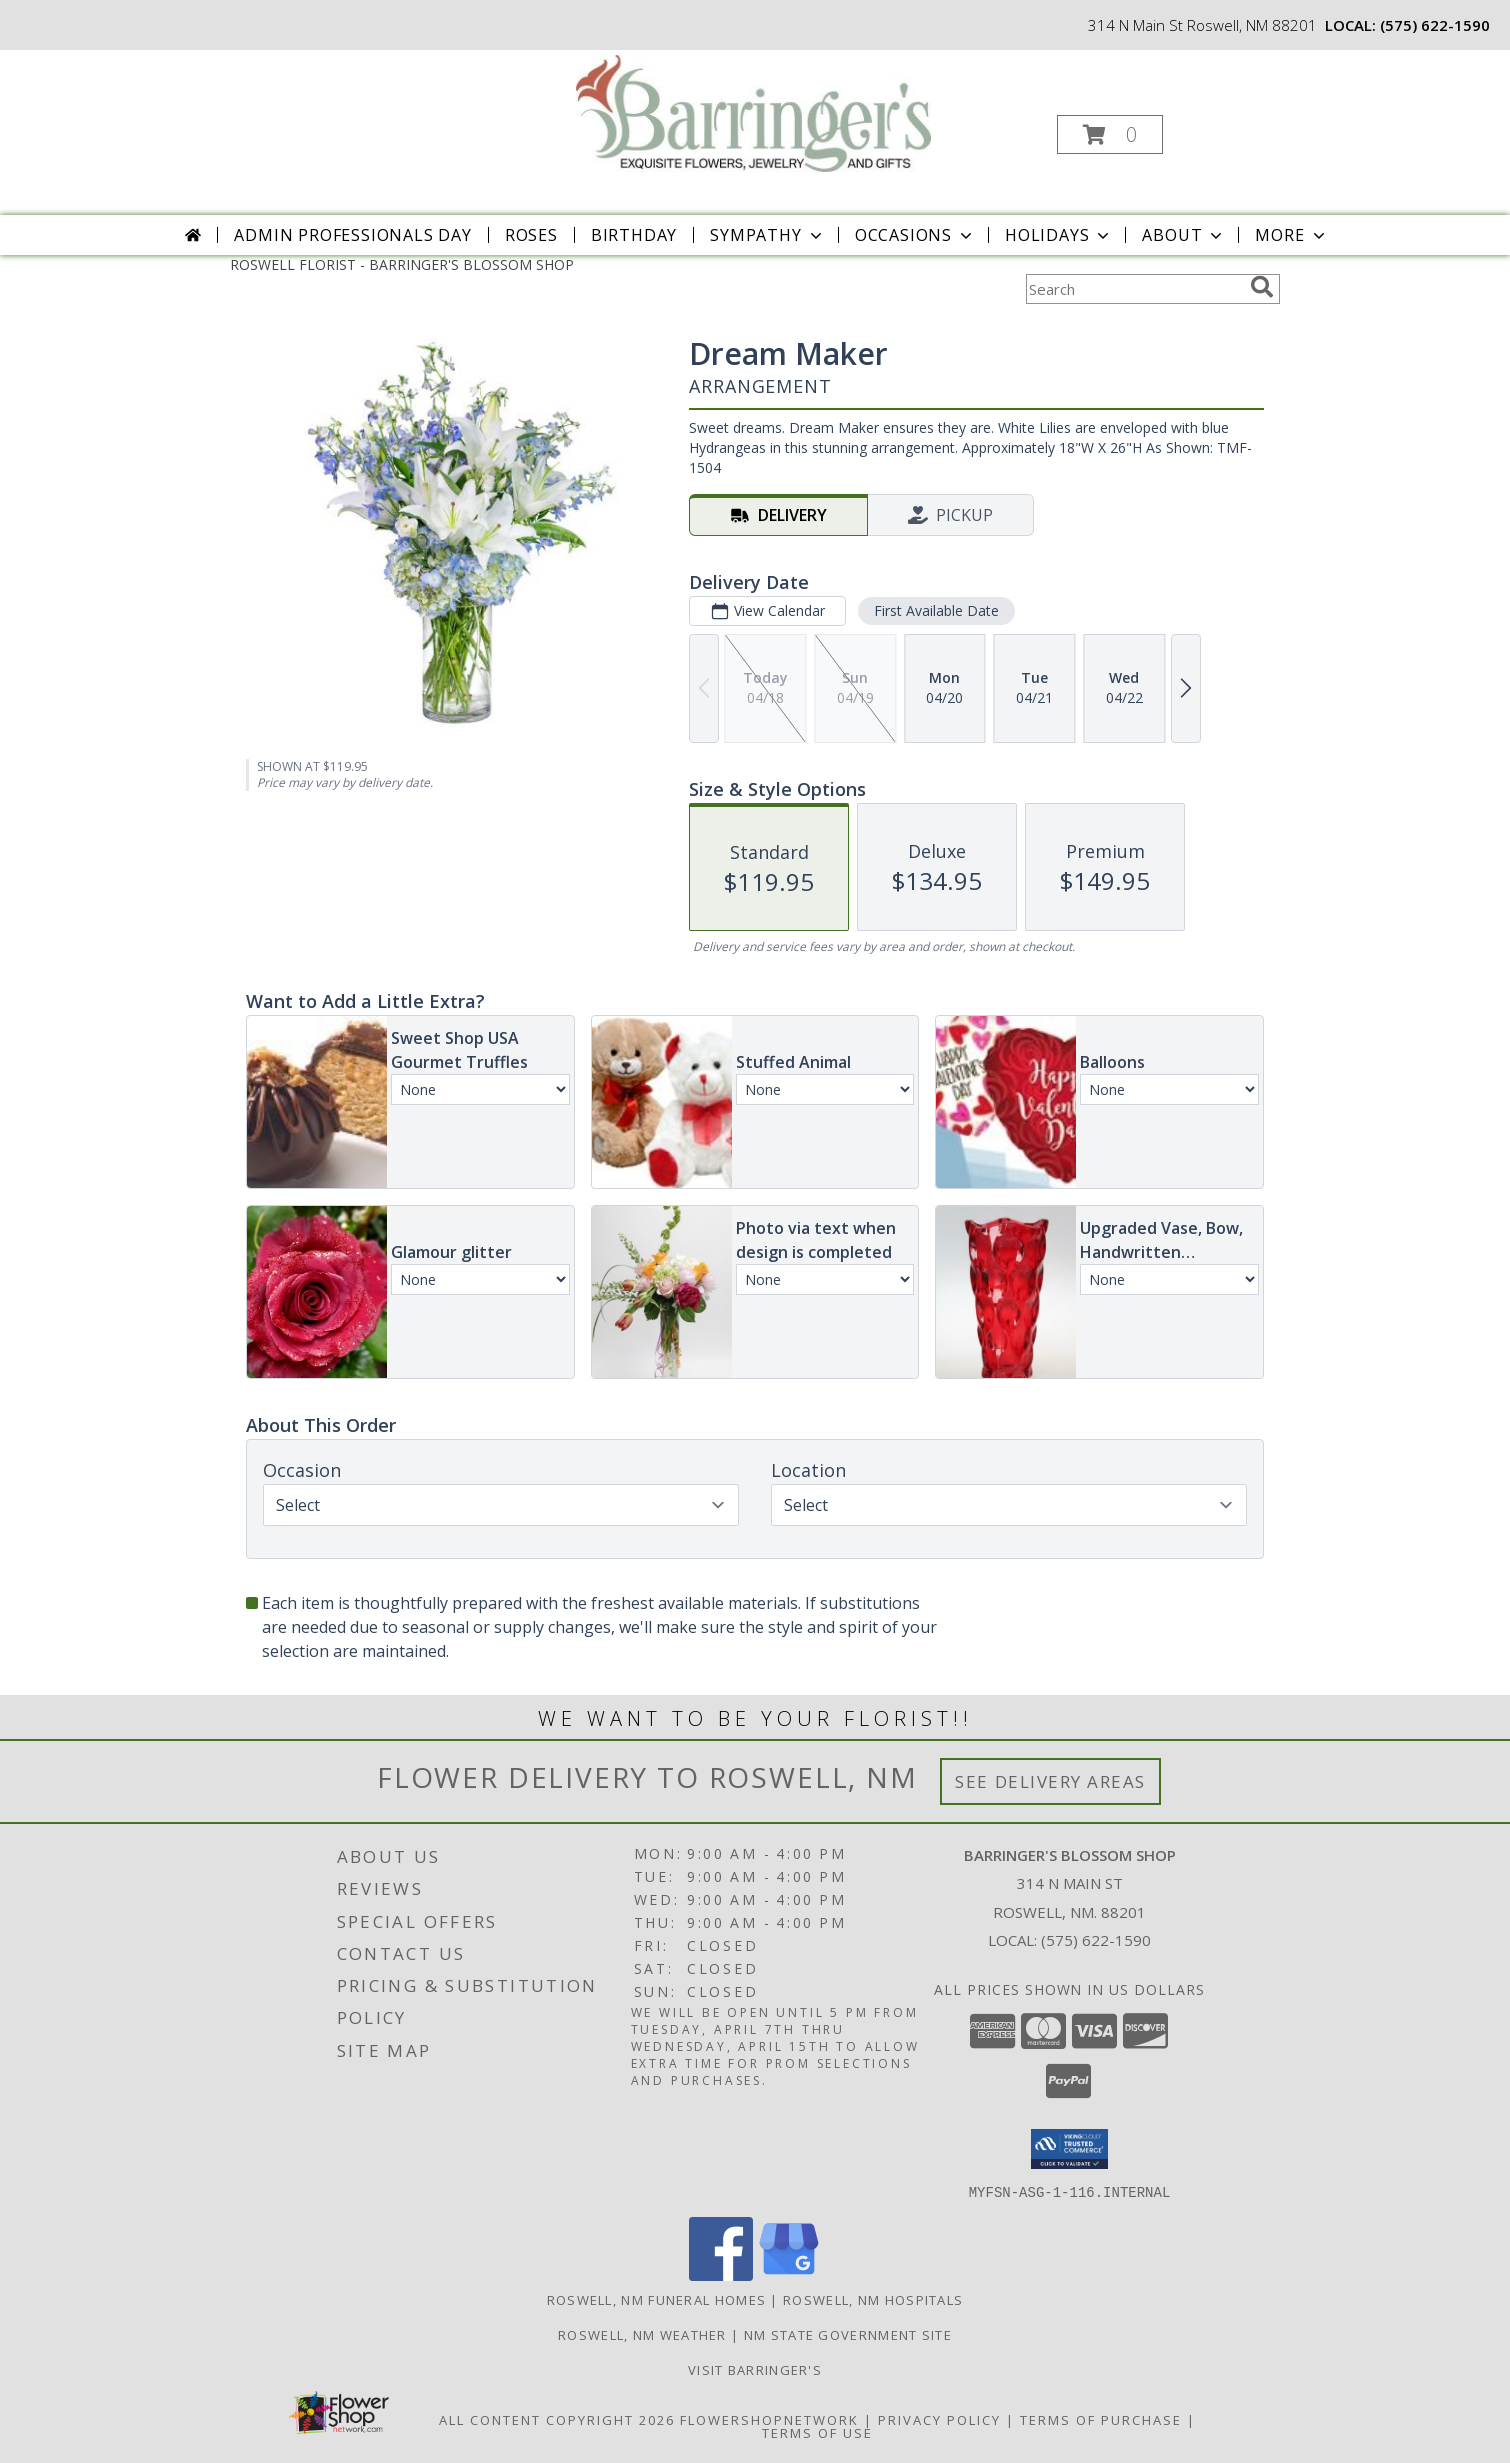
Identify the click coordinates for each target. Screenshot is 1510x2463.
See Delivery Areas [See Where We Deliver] (1050, 1781)
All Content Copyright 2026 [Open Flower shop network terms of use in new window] (557, 2419)
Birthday (634, 235)
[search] (1262, 287)
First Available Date (936, 610)
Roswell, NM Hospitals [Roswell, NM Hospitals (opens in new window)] (873, 2299)
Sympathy (767, 235)
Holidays (1059, 235)
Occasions (915, 235)
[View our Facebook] (721, 2274)
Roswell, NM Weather (642, 2334)
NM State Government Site (848, 2334)
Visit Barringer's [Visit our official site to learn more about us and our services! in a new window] (755, 2369)
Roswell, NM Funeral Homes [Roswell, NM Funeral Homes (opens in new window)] (657, 2299)
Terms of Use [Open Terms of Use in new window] (817, 2432)
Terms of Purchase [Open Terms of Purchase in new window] (1101, 2419)
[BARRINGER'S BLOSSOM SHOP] (753, 111)
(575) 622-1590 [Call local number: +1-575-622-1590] (1435, 25)
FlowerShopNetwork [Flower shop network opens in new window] (769, 2419)
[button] (1110, 134)
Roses (531, 235)
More (1291, 235)
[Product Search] (1134, 289)
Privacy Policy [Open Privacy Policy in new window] (939, 2419)
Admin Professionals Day (352, 235)
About (1184, 235)
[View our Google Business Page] (789, 2274)
